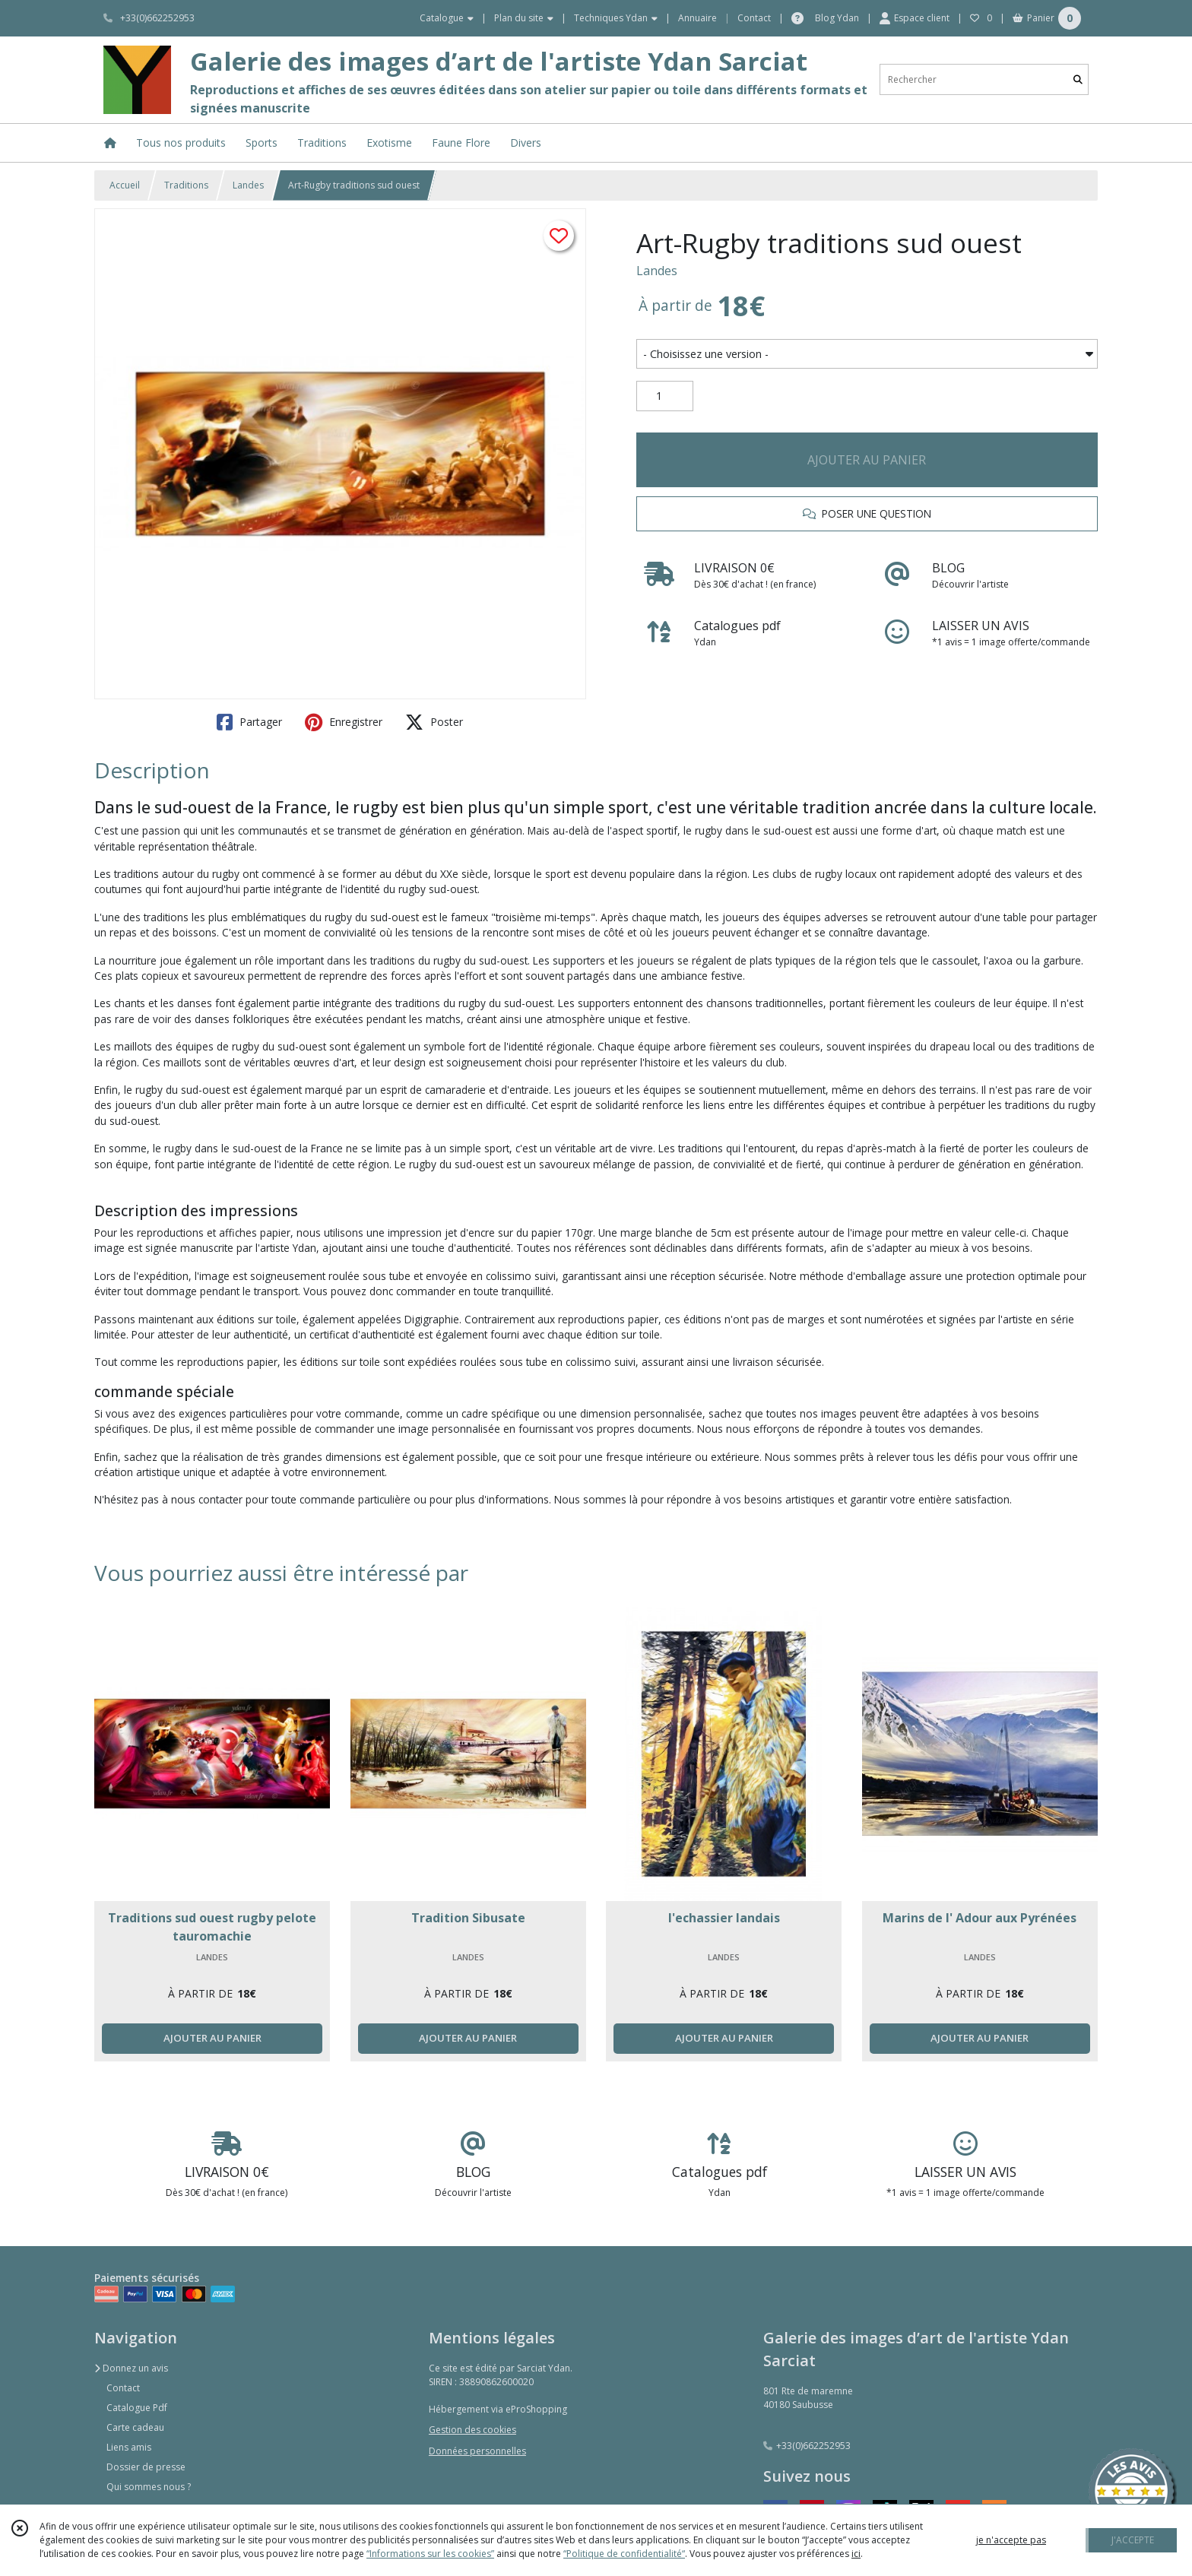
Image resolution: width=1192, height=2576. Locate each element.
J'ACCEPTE (1132, 2539)
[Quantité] (664, 396)
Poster (434, 722)
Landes (248, 185)
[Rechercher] (1078, 79)
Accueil (124, 185)
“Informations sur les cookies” (430, 2553)
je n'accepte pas (1011, 2539)
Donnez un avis (131, 2368)
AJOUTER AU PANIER (866, 460)
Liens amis (128, 2447)
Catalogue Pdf (136, 2407)
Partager (249, 722)
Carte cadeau (135, 2427)
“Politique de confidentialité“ (624, 2553)
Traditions (186, 185)
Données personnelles (477, 2451)
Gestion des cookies (472, 2429)
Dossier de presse (145, 2466)
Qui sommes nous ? (148, 2486)
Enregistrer (343, 722)
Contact (754, 17)
